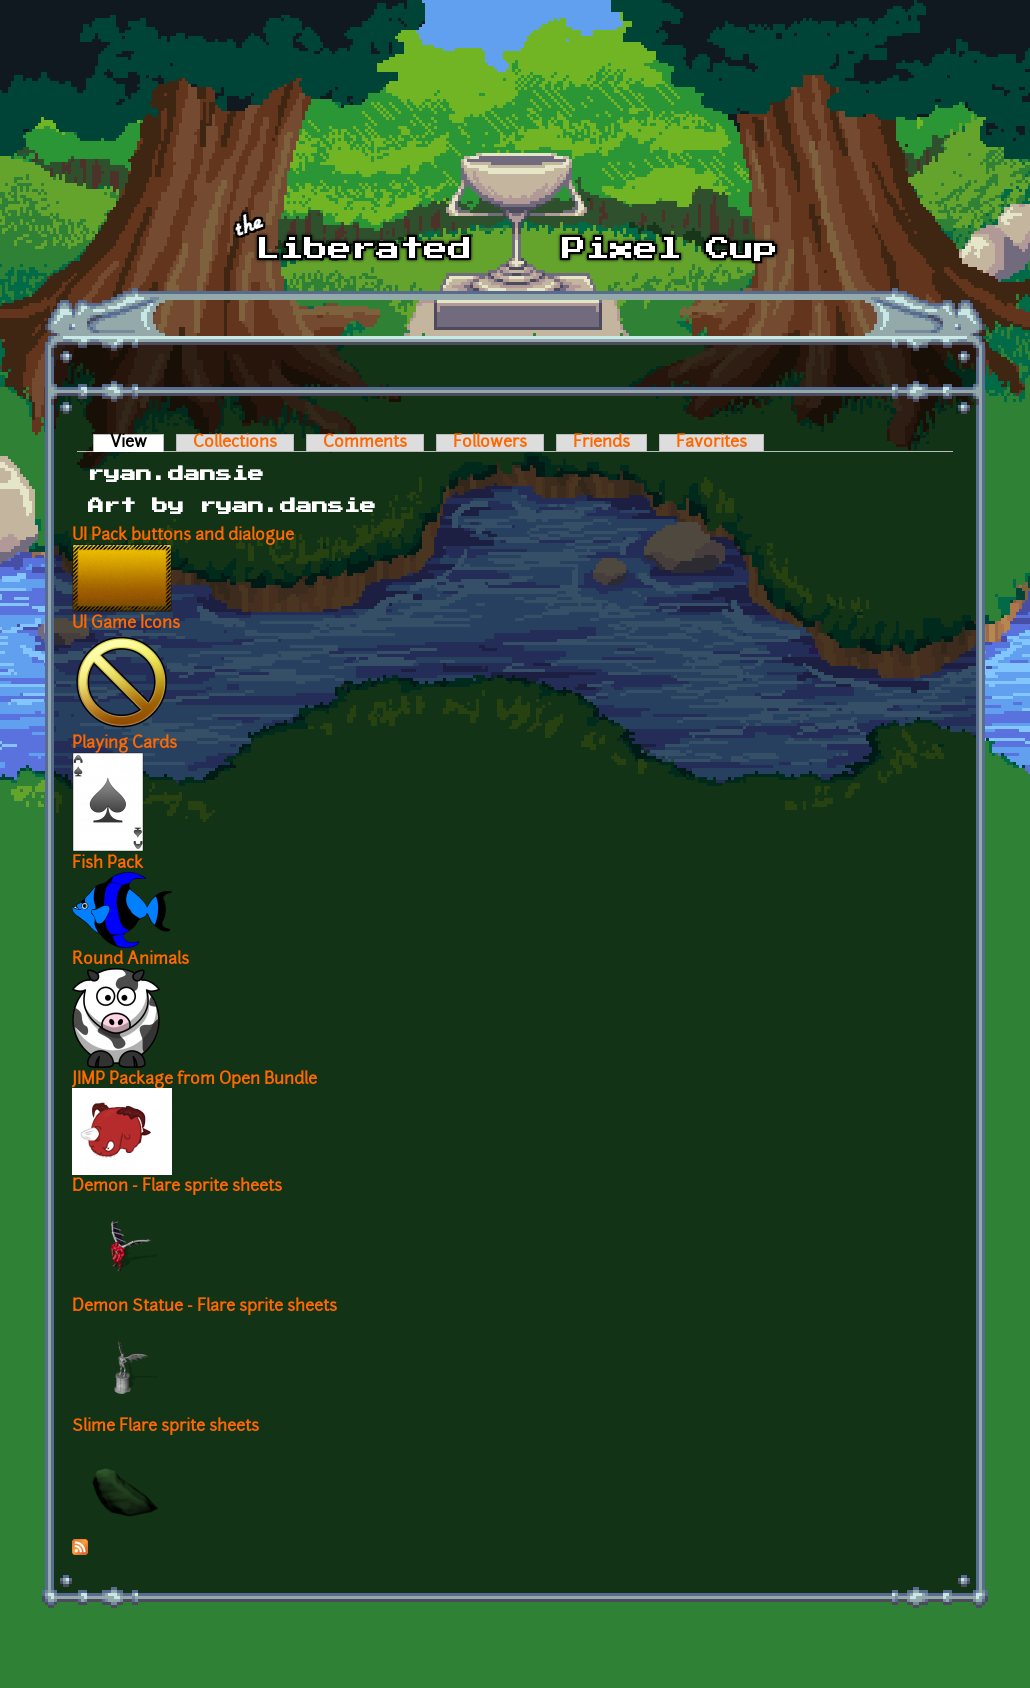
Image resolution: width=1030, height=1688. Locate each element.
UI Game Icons (126, 624)
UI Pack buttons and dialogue (183, 536)
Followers (490, 443)
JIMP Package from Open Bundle (194, 1080)
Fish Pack (107, 864)
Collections (235, 443)
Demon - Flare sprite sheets (177, 1187)
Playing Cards (124, 744)
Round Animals (130, 960)
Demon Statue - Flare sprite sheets (204, 1307)
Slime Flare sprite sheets (165, 1427)
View (137, 443)
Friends (601, 443)
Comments (365, 443)
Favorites (711, 443)
